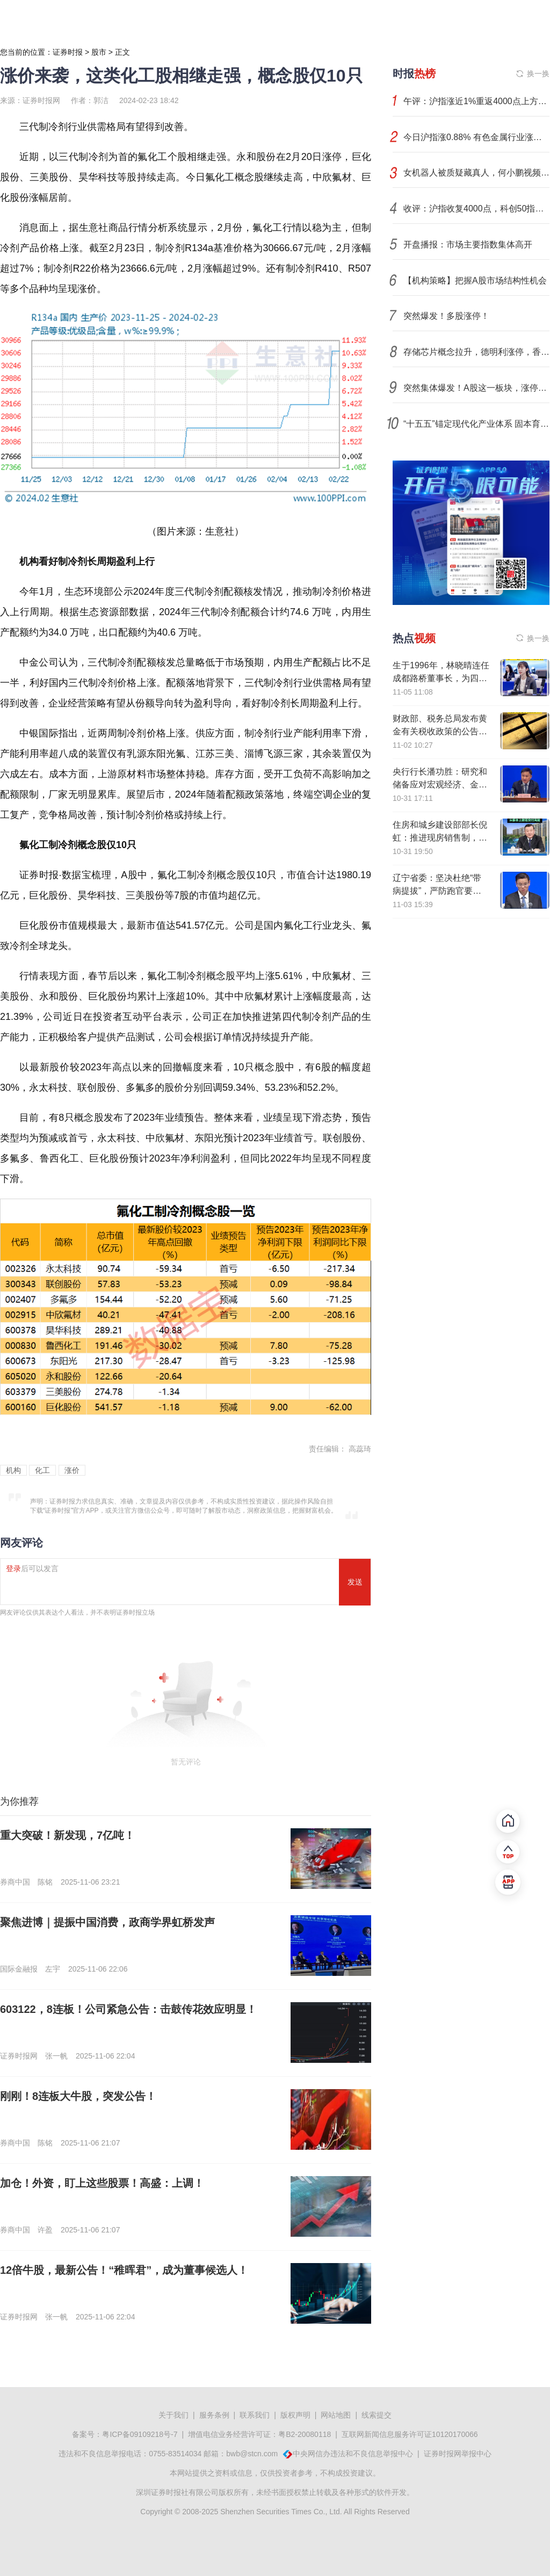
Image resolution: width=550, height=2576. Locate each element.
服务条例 (214, 2415)
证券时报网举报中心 (457, 2453)
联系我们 (255, 2415)
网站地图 (336, 2415)
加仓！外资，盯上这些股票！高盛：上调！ (102, 2183)
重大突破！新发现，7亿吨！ (67, 1835)
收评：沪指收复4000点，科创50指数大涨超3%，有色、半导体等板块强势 (476, 208)
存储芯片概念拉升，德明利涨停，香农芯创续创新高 (476, 351)
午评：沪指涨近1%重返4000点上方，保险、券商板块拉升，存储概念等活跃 (476, 101)
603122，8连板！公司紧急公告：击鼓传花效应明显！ (128, 2009)
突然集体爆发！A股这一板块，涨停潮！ (476, 387)
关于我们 (173, 2415)
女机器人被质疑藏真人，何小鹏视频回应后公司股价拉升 (476, 172)
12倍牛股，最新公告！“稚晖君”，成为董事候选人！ (124, 2270)
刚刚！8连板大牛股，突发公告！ (78, 2096)
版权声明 (295, 2415)
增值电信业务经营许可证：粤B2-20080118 (259, 2434)
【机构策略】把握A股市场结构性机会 (475, 280)
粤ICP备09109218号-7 (139, 2434)
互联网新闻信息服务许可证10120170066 (410, 2434)
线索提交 (376, 2415)
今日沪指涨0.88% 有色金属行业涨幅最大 (476, 137)
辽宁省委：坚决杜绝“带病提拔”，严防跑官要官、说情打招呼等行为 (437, 890)
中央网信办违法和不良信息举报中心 (353, 2453)
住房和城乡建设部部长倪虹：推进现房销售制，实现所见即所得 (440, 837)
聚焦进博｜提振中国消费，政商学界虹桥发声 (107, 1922)
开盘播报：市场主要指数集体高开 (467, 244)
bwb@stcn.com (252, 2453)
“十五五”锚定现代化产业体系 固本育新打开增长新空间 (476, 423)
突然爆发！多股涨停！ (446, 315)
